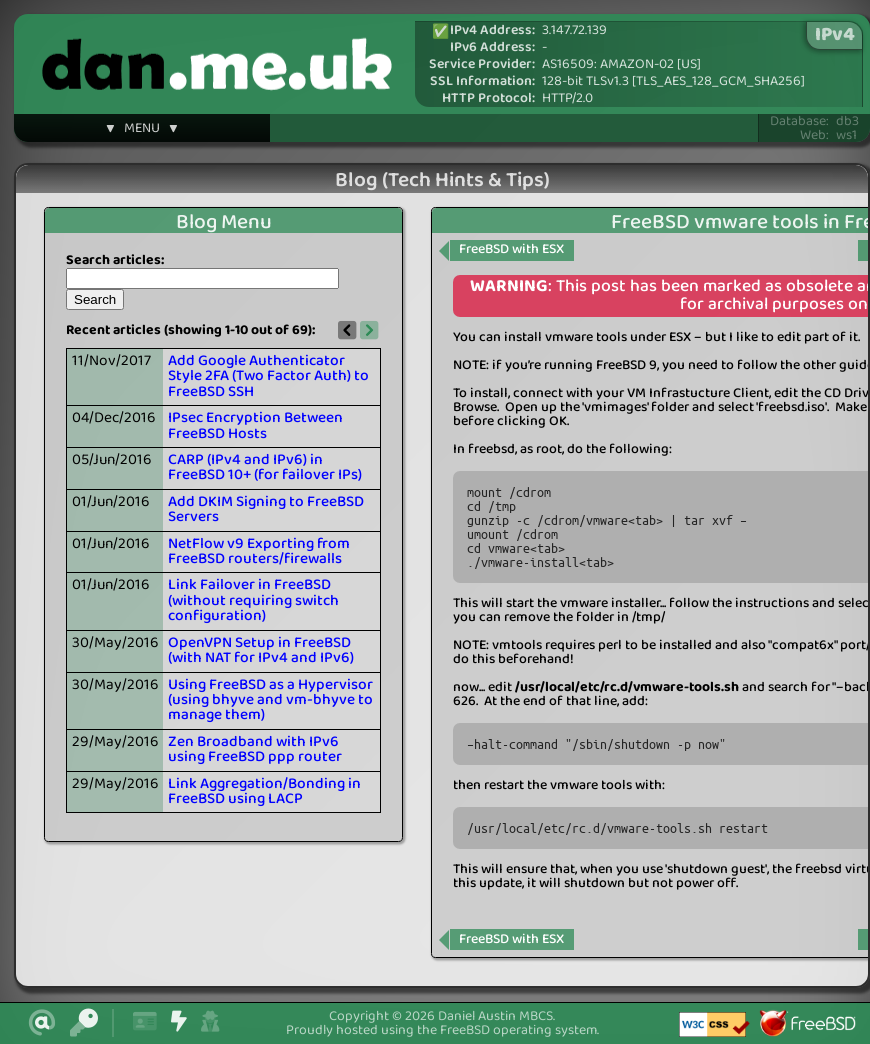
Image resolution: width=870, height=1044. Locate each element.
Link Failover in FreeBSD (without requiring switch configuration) (253, 600)
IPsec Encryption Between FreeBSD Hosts (255, 425)
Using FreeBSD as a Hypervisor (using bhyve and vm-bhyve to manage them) (270, 700)
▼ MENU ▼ (142, 131)
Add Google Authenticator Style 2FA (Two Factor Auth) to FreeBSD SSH (268, 376)
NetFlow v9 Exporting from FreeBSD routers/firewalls (259, 551)
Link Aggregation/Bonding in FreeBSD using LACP (264, 791)
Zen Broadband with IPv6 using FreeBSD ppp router (255, 749)
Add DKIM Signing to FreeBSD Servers (266, 509)
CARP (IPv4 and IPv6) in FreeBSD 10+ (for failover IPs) (265, 467)
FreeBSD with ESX (511, 249)
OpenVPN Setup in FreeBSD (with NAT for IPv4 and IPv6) (261, 650)
